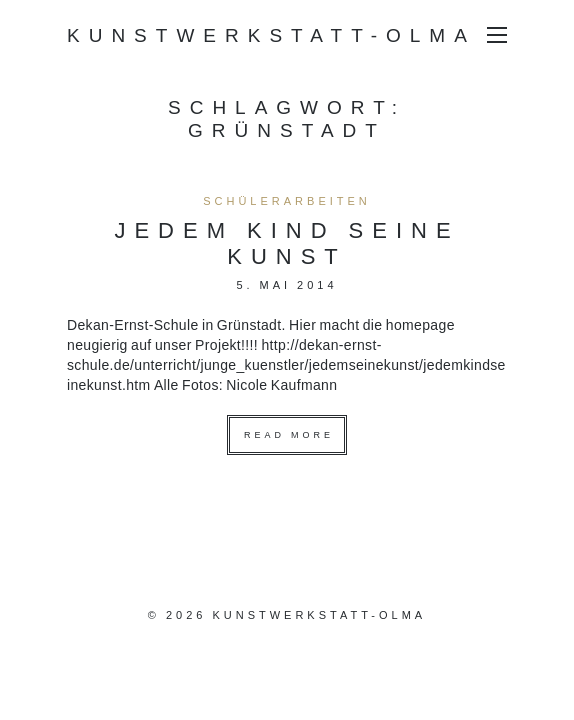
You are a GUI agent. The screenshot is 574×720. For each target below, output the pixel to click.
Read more (289, 434)
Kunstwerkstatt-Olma (271, 34)
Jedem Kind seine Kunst (286, 242)
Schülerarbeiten (287, 200)
